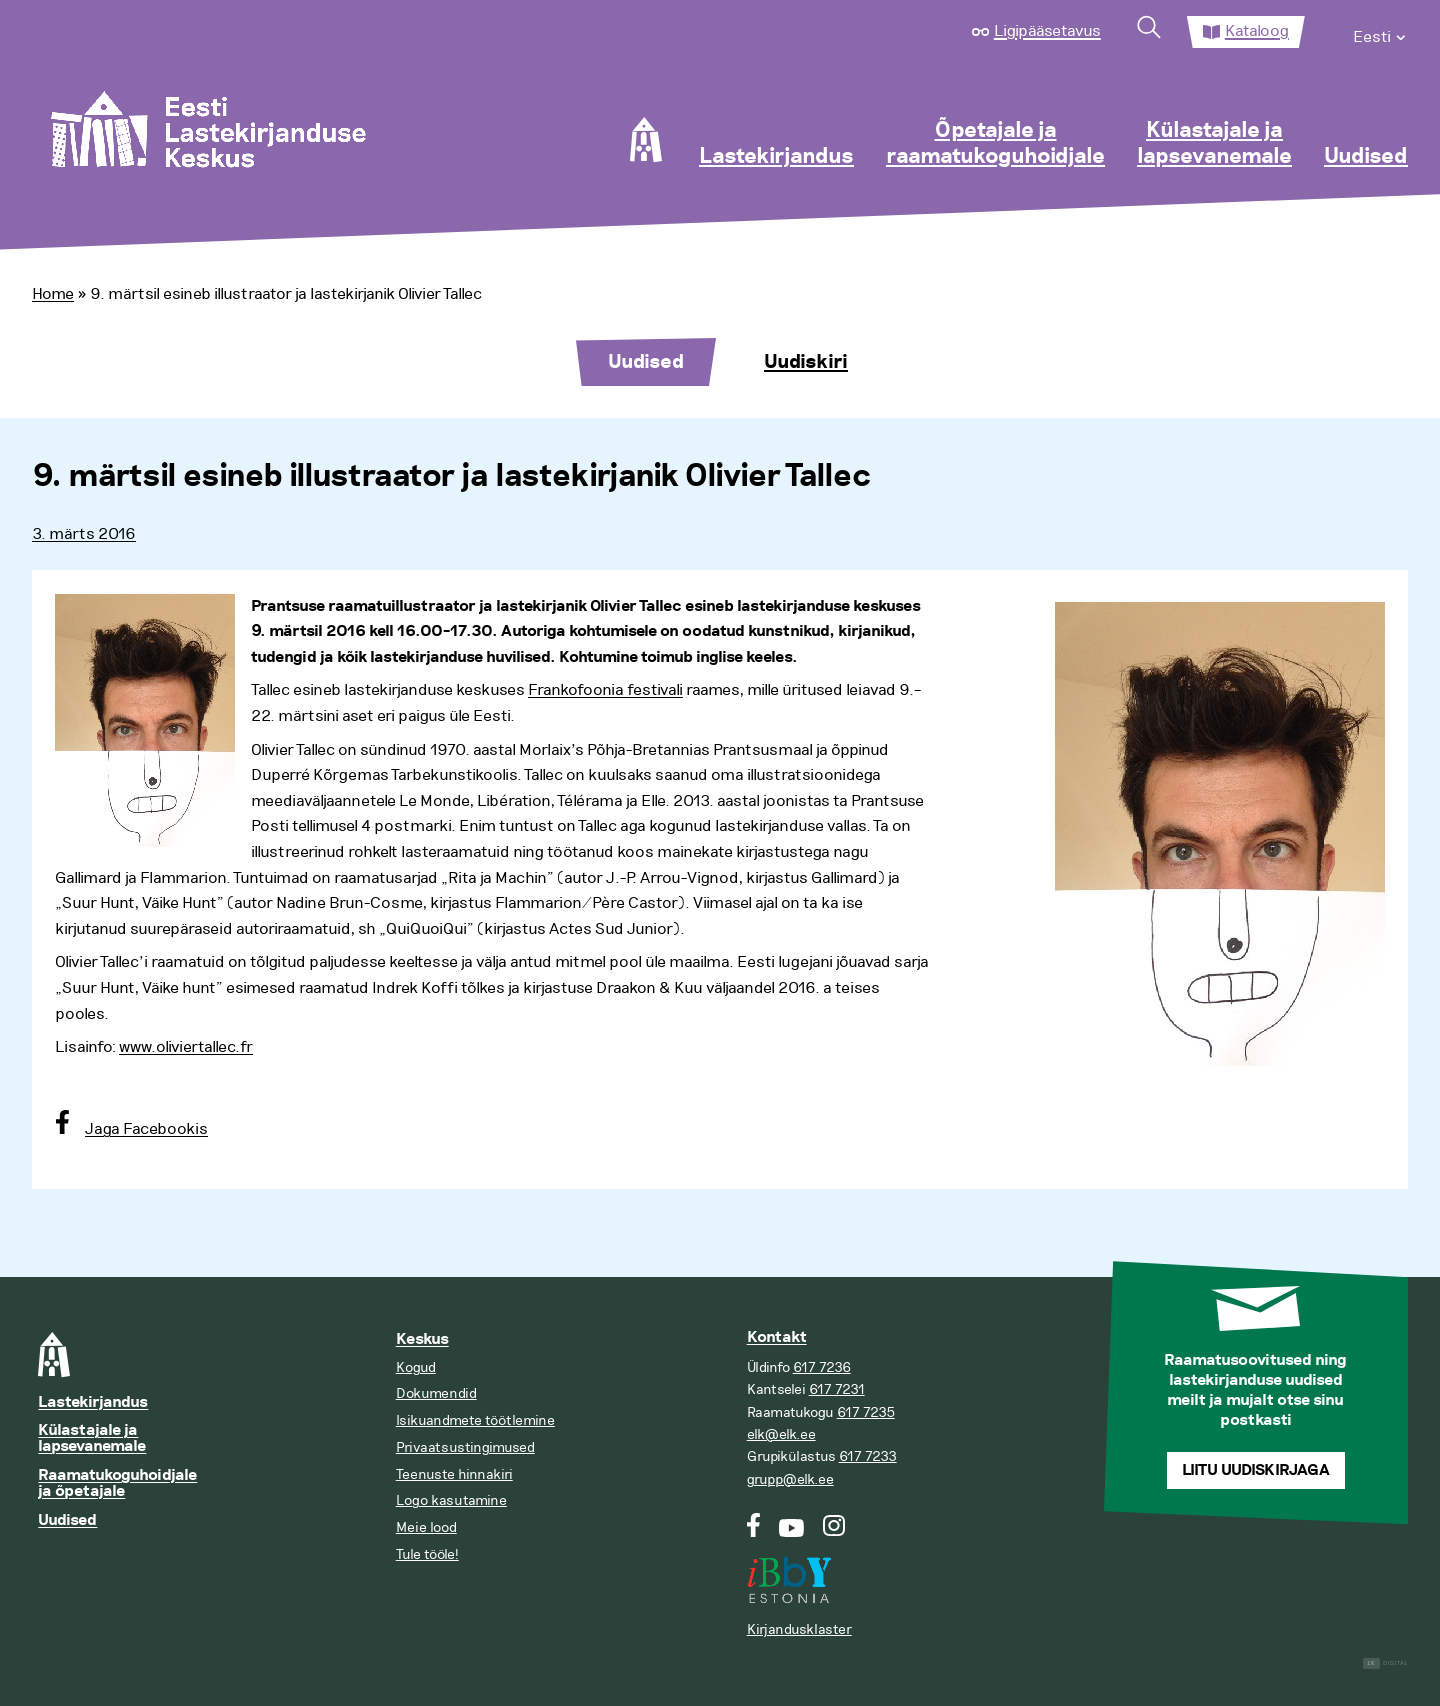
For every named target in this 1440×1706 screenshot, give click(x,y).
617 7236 (822, 1367)
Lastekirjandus (776, 157)
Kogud (416, 1367)
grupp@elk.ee (790, 1479)
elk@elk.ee (781, 1434)
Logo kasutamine (451, 1500)
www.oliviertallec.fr (186, 1047)
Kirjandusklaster (799, 1629)
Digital (1385, 1663)
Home (53, 294)
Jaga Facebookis (146, 1129)
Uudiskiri (806, 362)
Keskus (422, 1339)
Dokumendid (436, 1393)
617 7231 (837, 1389)
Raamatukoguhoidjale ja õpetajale (117, 1483)
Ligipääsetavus (1047, 31)
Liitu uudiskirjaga (1256, 1470)
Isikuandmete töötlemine (475, 1420)
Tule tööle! (427, 1554)
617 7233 (868, 1456)
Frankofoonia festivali (605, 690)
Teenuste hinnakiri (454, 1474)
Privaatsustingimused (465, 1447)
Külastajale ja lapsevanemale (1214, 144)
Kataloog (1257, 31)
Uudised (1366, 157)
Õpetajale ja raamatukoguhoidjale (995, 144)
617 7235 (866, 1412)
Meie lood (426, 1527)
